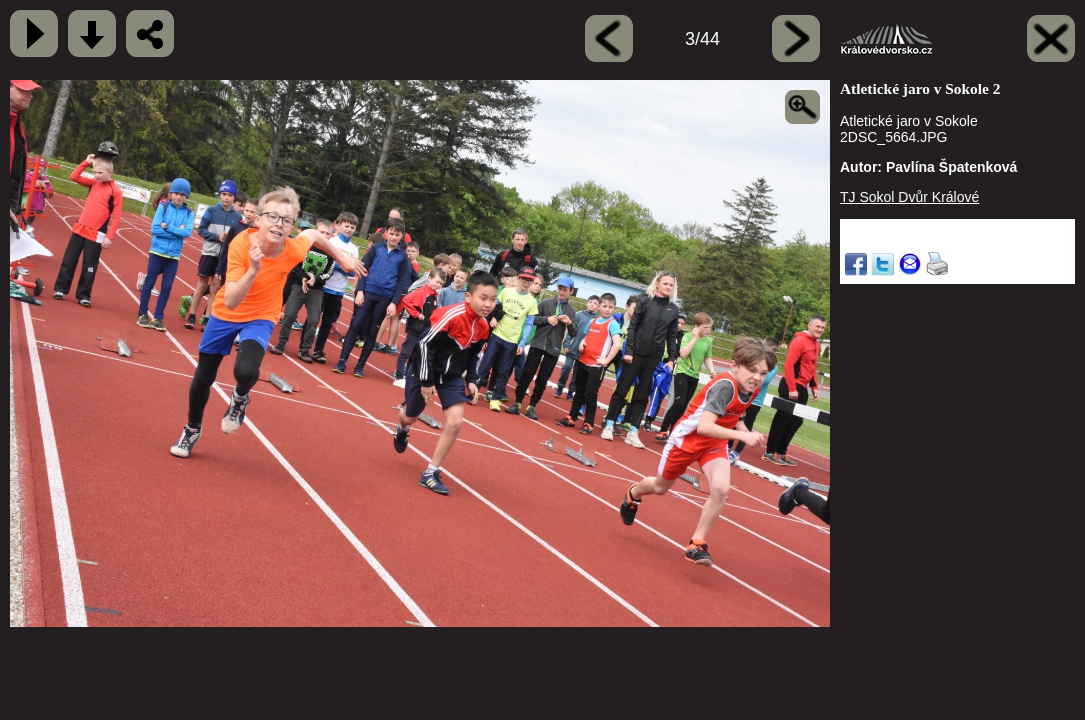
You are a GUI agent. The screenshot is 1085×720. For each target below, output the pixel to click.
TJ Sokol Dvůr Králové (909, 197)
